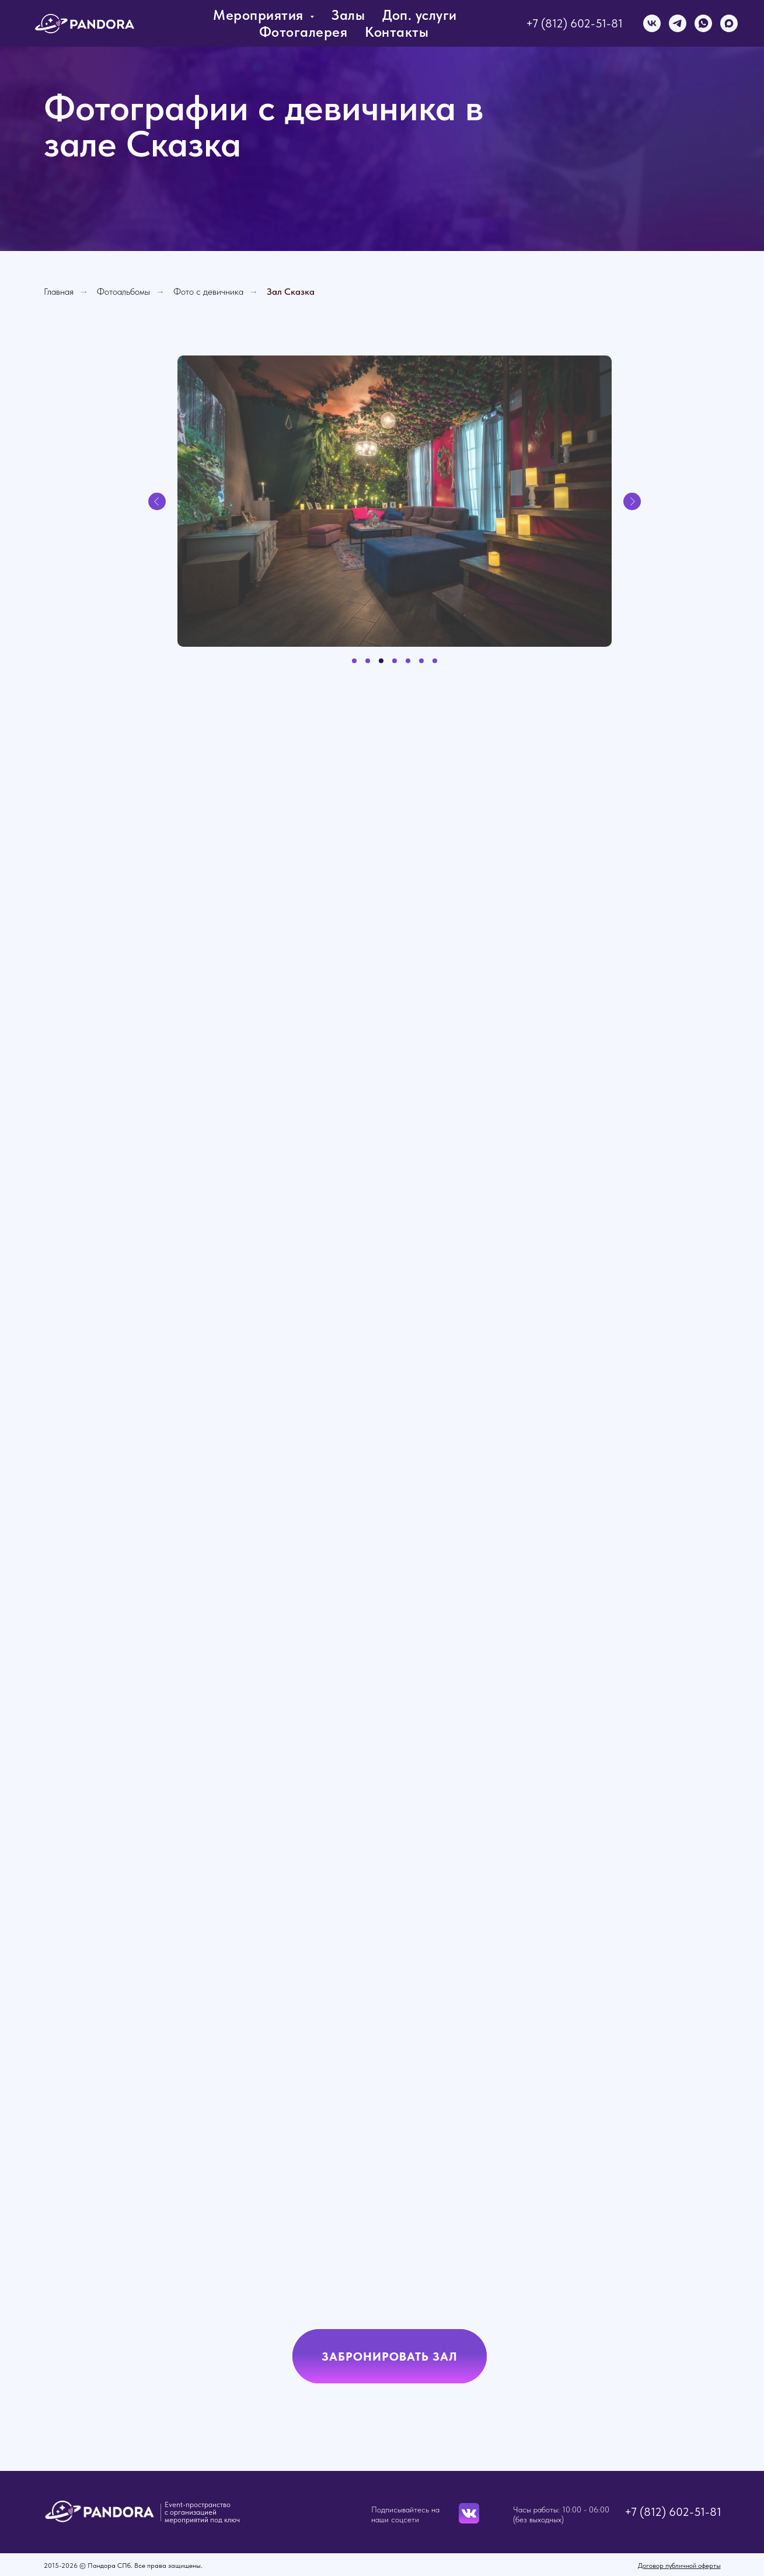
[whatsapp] (703, 23)
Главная (59, 291)
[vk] (652, 23)
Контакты (396, 31)
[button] (389, 2356)
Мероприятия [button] (260, 14)
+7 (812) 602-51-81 (574, 23)
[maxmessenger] (729, 23)
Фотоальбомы (123, 291)
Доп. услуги (419, 14)
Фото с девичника (208, 291)
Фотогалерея (303, 31)
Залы (348, 14)
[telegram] (677, 23)
